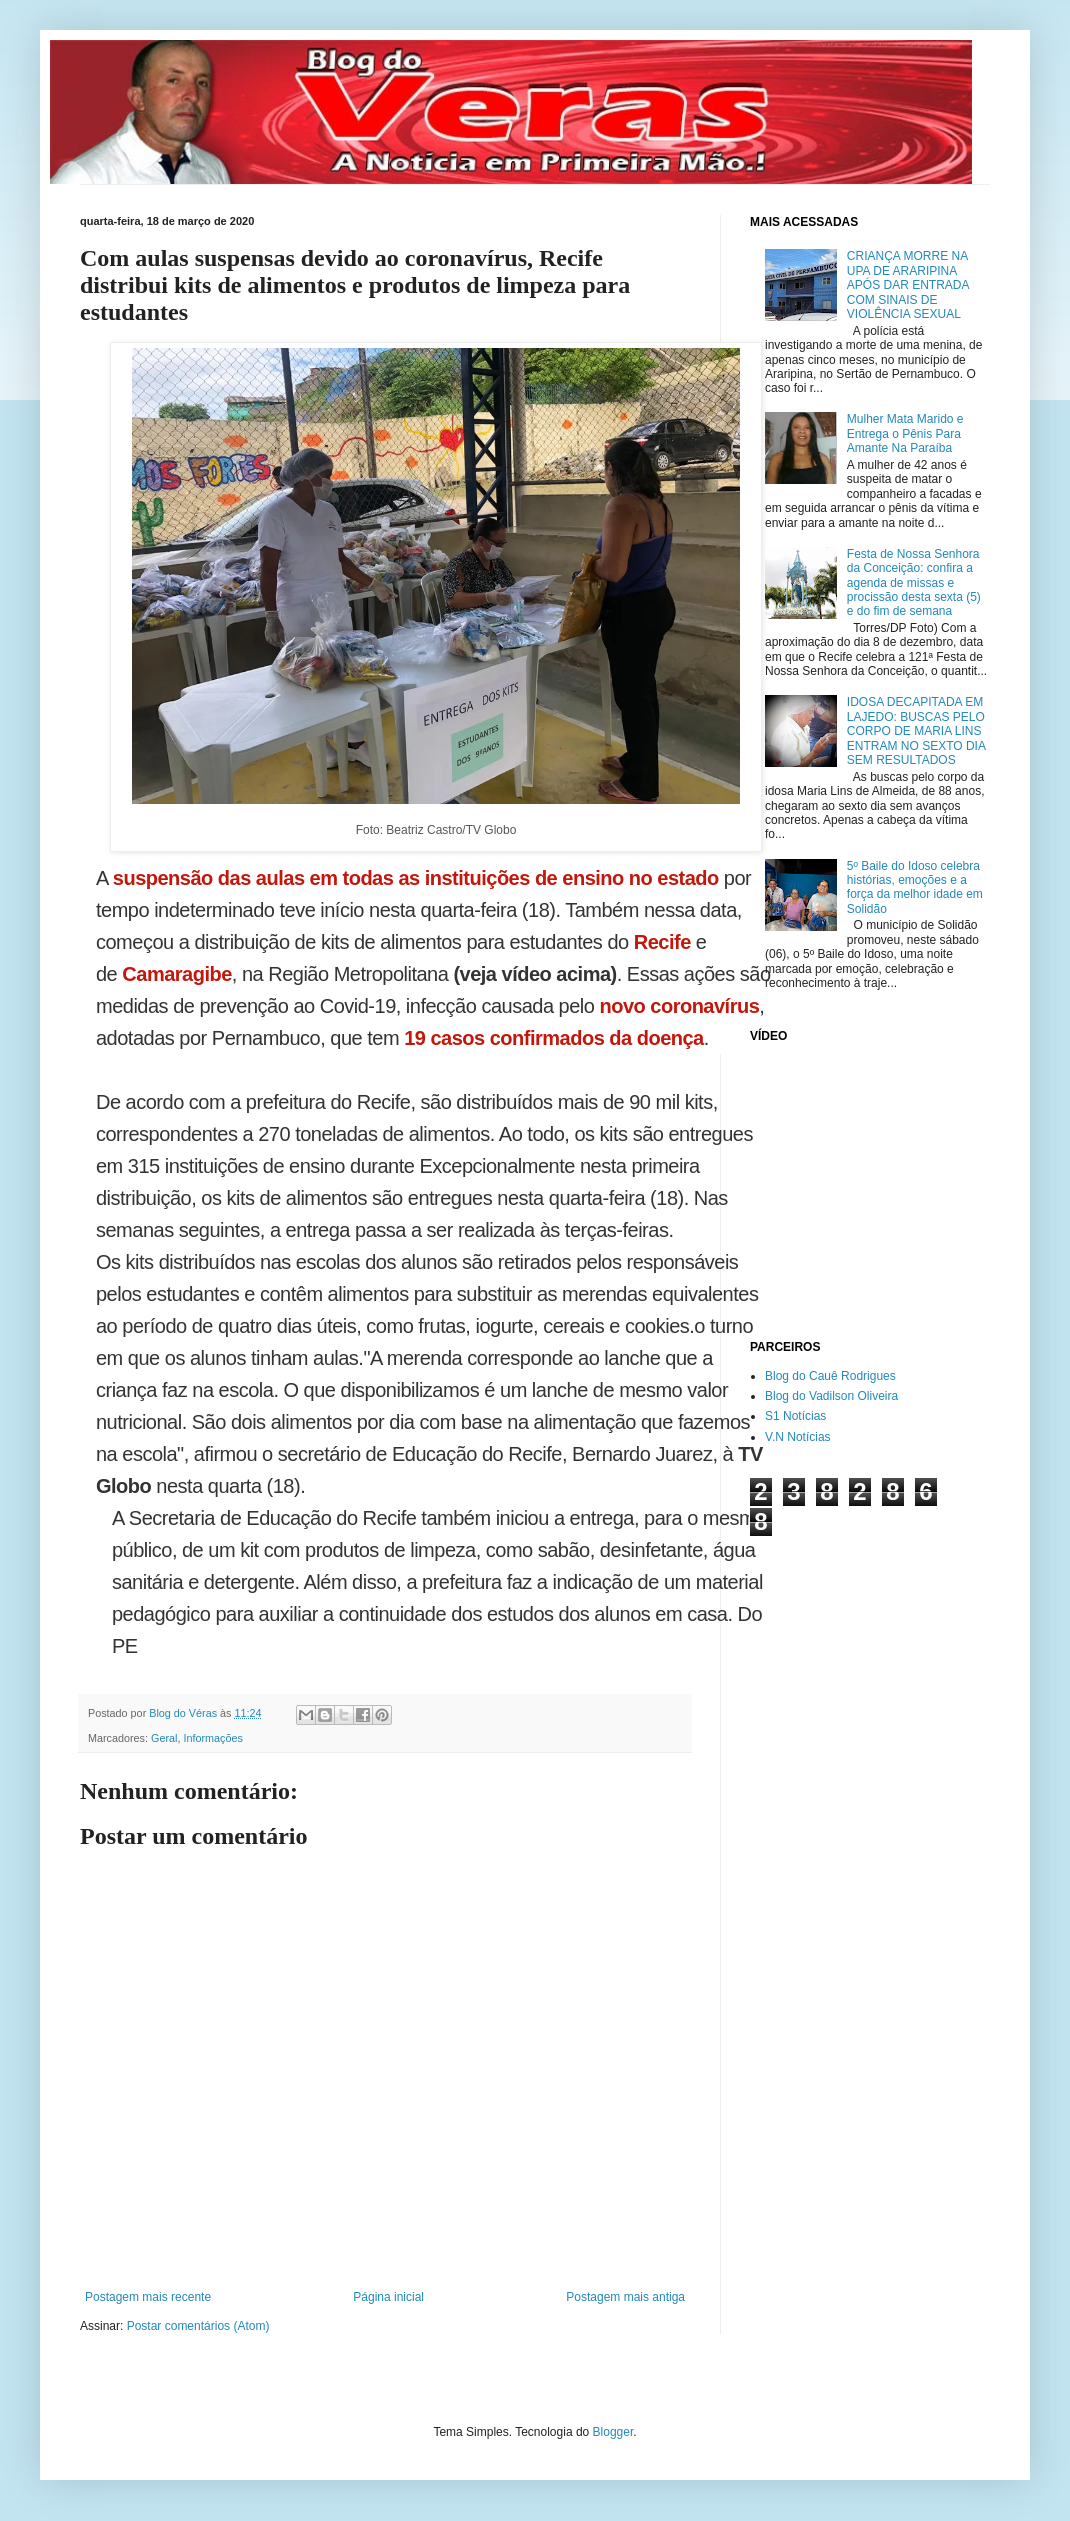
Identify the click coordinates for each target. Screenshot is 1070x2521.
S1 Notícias (795, 1416)
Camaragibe (177, 974)
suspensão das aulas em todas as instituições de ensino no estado (416, 878)
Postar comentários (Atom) (198, 2326)
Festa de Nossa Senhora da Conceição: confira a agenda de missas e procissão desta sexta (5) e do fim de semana (914, 583)
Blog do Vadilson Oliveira (831, 1396)
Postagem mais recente (148, 2297)
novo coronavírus (679, 1006)
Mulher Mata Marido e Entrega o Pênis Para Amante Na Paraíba (905, 433)
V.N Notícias (798, 1437)
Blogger (613, 2432)
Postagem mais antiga (625, 2297)
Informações (212, 1738)
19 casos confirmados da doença (554, 1038)
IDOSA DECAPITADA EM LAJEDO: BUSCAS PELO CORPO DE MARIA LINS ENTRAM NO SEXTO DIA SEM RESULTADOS (916, 731)
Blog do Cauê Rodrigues (830, 1376)
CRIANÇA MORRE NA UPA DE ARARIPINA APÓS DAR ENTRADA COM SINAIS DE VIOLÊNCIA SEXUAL (908, 285)
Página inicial (388, 2297)
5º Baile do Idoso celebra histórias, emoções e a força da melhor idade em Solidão (915, 887)
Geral (164, 1738)
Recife (662, 942)
